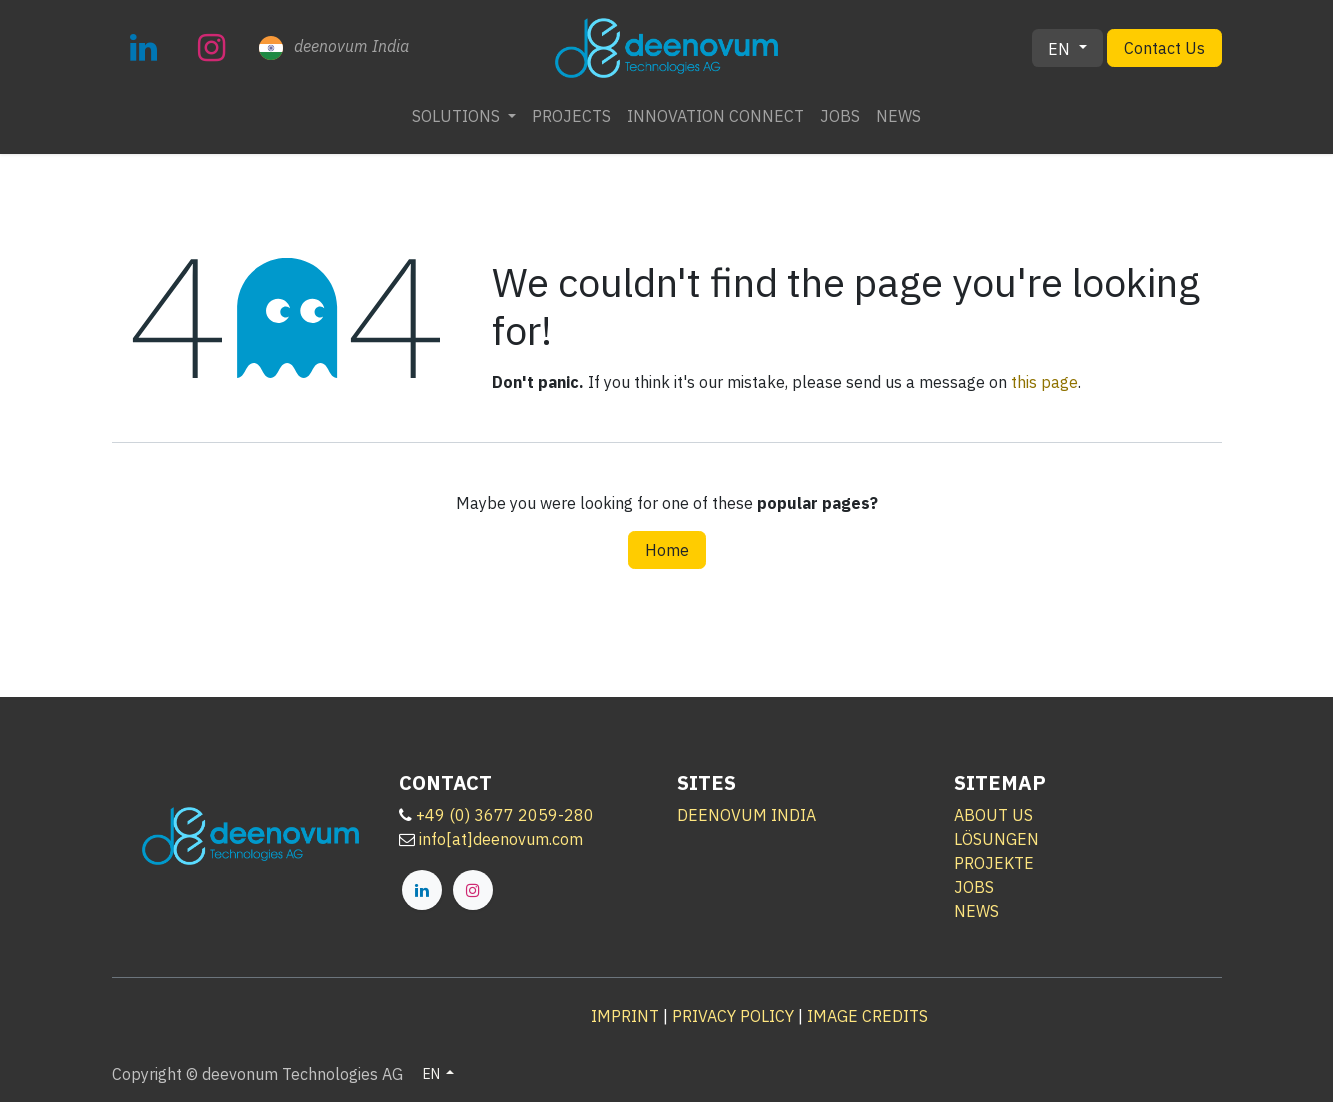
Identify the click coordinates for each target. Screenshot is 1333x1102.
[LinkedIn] (144, 48)
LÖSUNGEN (996, 839)
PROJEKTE (994, 863)
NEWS (976, 911)
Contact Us (1164, 48)
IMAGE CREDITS (867, 1016)
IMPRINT (625, 1016)
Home (667, 550)
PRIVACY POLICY (733, 1016)
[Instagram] (212, 48)
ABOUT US (993, 815)
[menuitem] (464, 116)
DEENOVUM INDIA (746, 815)
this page (1044, 382)
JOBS (974, 887)
